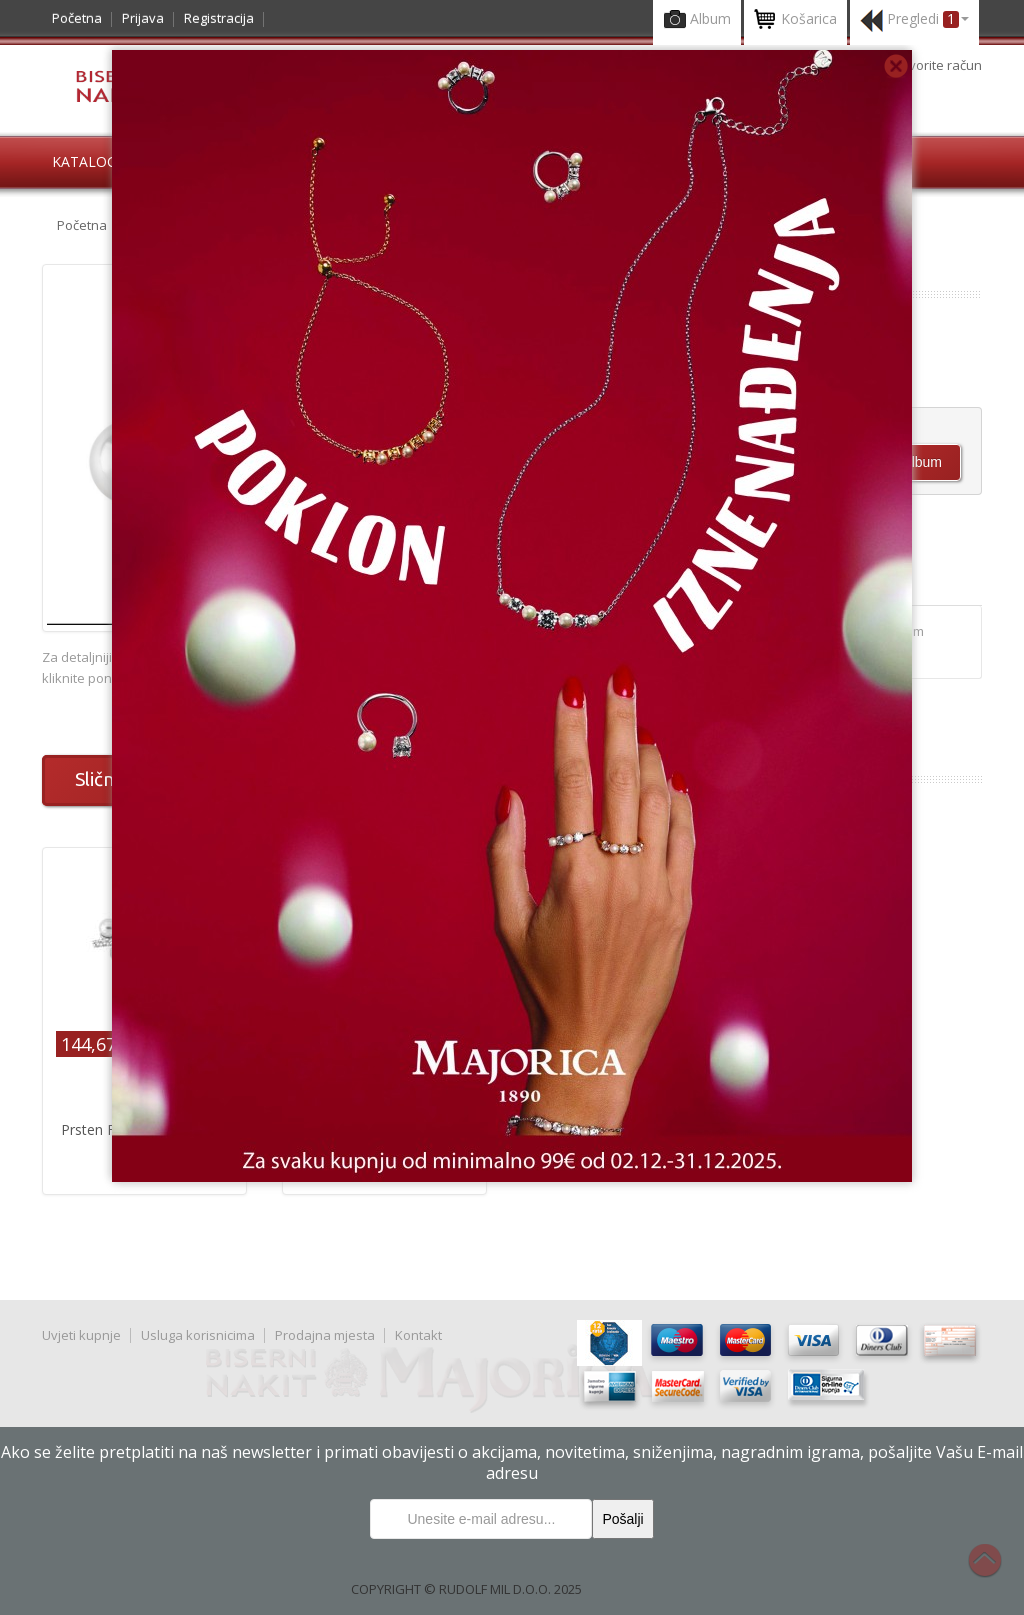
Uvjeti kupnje (81, 1335)
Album (697, 20)
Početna (77, 18)
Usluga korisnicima (198, 1335)
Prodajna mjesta (325, 1335)
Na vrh (995, 1571)
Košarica (795, 20)
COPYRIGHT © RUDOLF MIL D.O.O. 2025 (466, 1589)
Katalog (84, 161)
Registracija (219, 18)
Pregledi (914, 20)
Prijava (143, 18)
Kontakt (418, 1335)
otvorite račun (939, 65)
